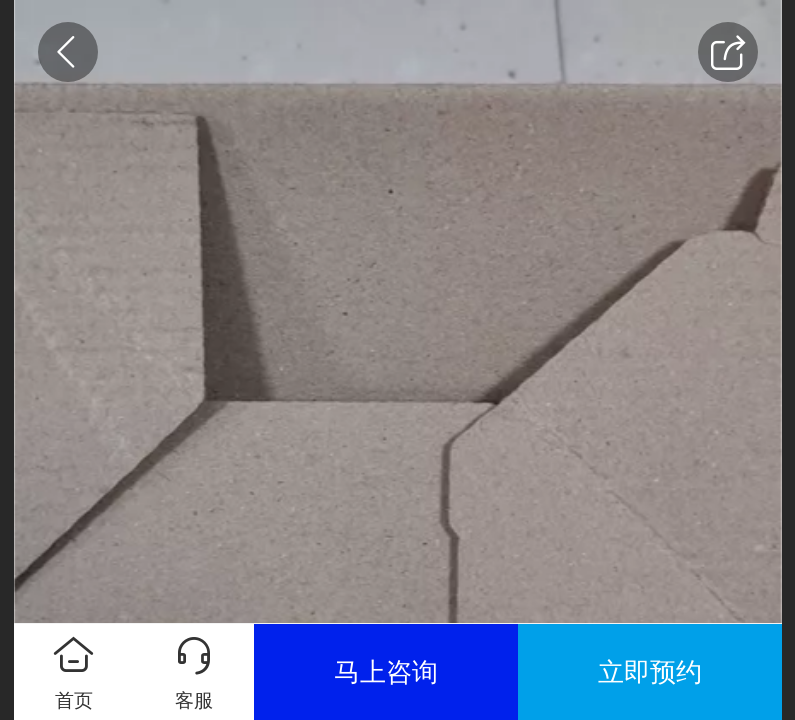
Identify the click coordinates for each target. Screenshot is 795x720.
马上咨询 (386, 672)
